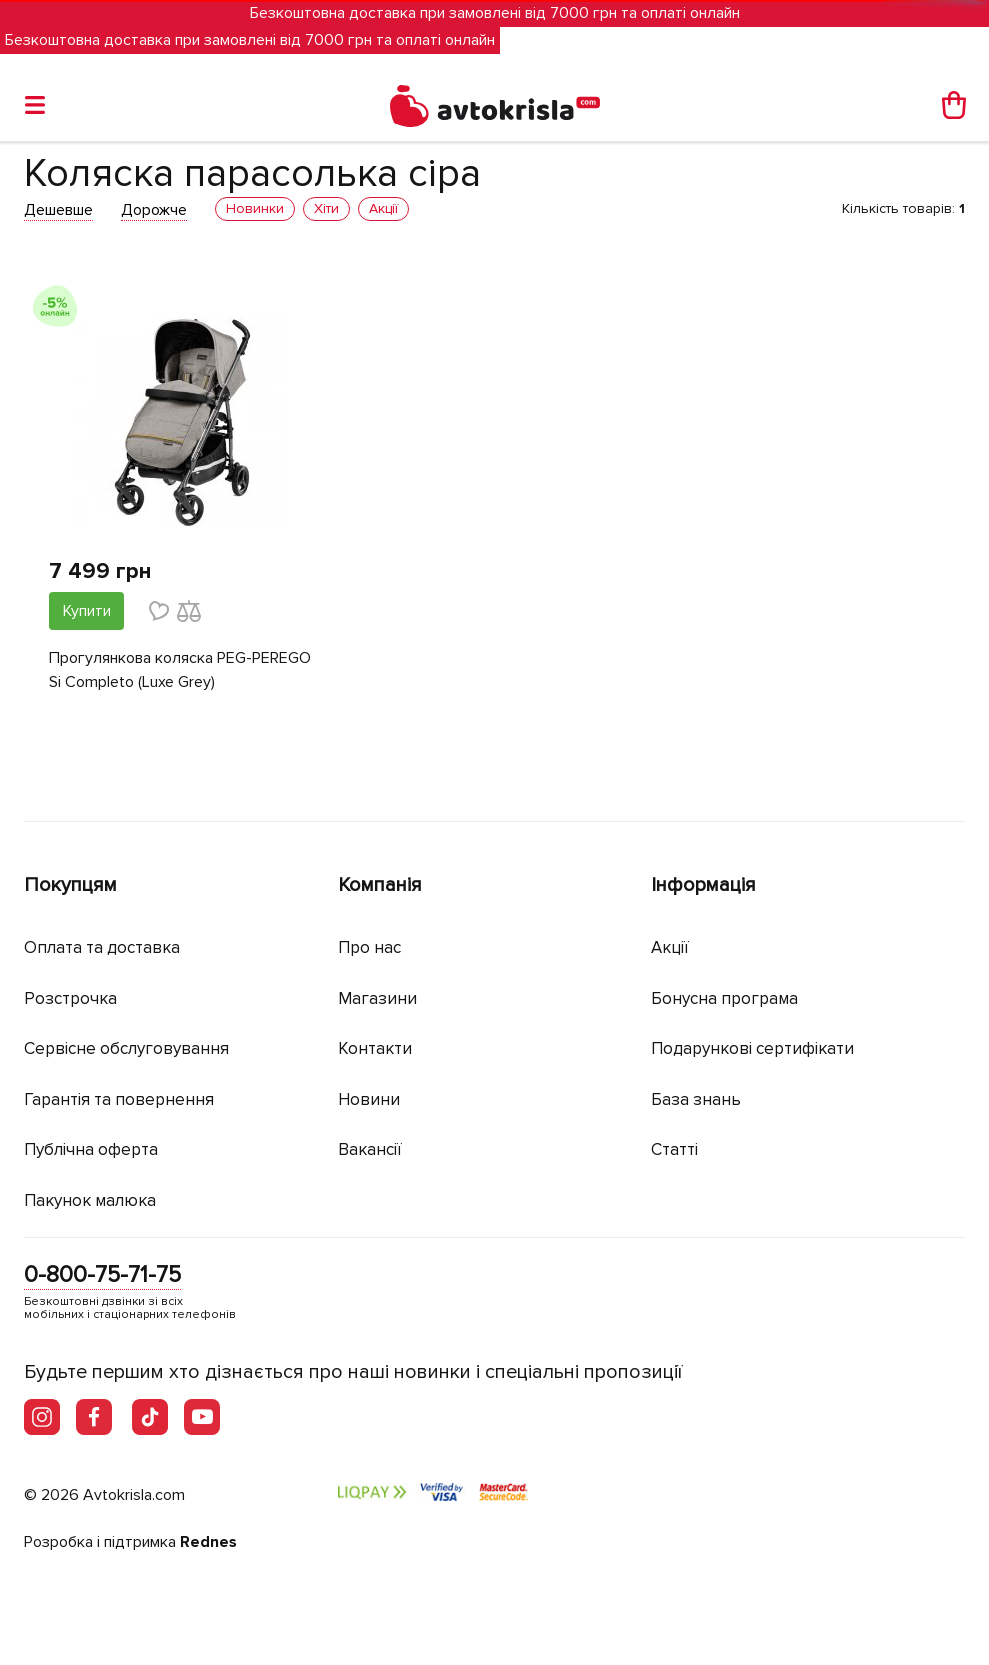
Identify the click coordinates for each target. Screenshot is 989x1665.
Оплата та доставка (102, 947)
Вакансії (370, 1149)
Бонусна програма (724, 998)
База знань (696, 1099)
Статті (674, 1149)
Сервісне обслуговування (126, 1048)
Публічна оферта (91, 1149)
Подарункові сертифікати (752, 1048)
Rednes (208, 1542)
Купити (87, 611)
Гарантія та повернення (119, 1099)
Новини (369, 1099)
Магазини (377, 998)
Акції (670, 947)
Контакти (375, 1048)
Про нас (369, 947)
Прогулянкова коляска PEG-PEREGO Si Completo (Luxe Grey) (180, 670)
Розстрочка (70, 998)
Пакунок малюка (90, 1200)
